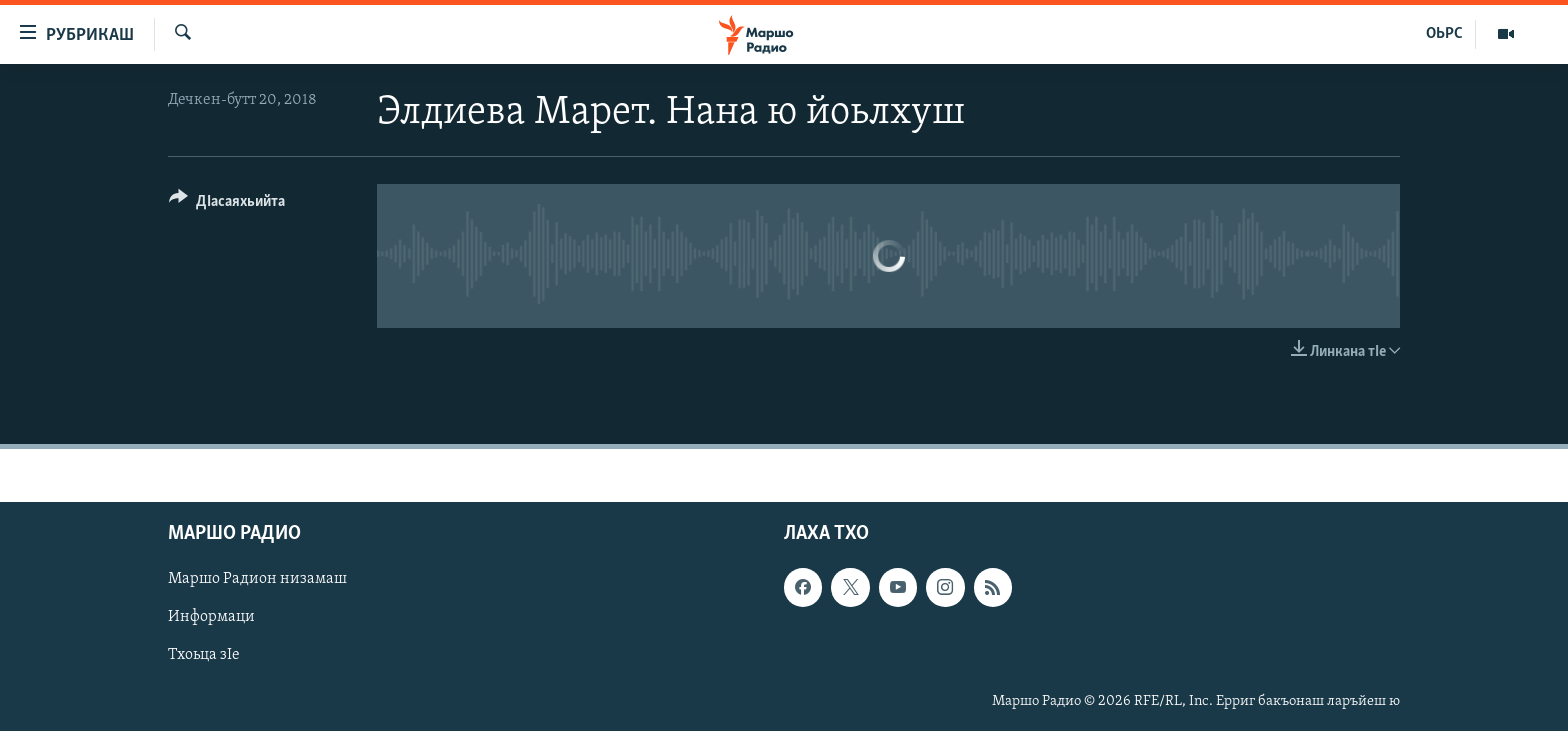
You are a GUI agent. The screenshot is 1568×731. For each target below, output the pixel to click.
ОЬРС (1444, 34)
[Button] (227, 204)
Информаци (211, 618)
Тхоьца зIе (204, 656)
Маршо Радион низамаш (257, 580)
